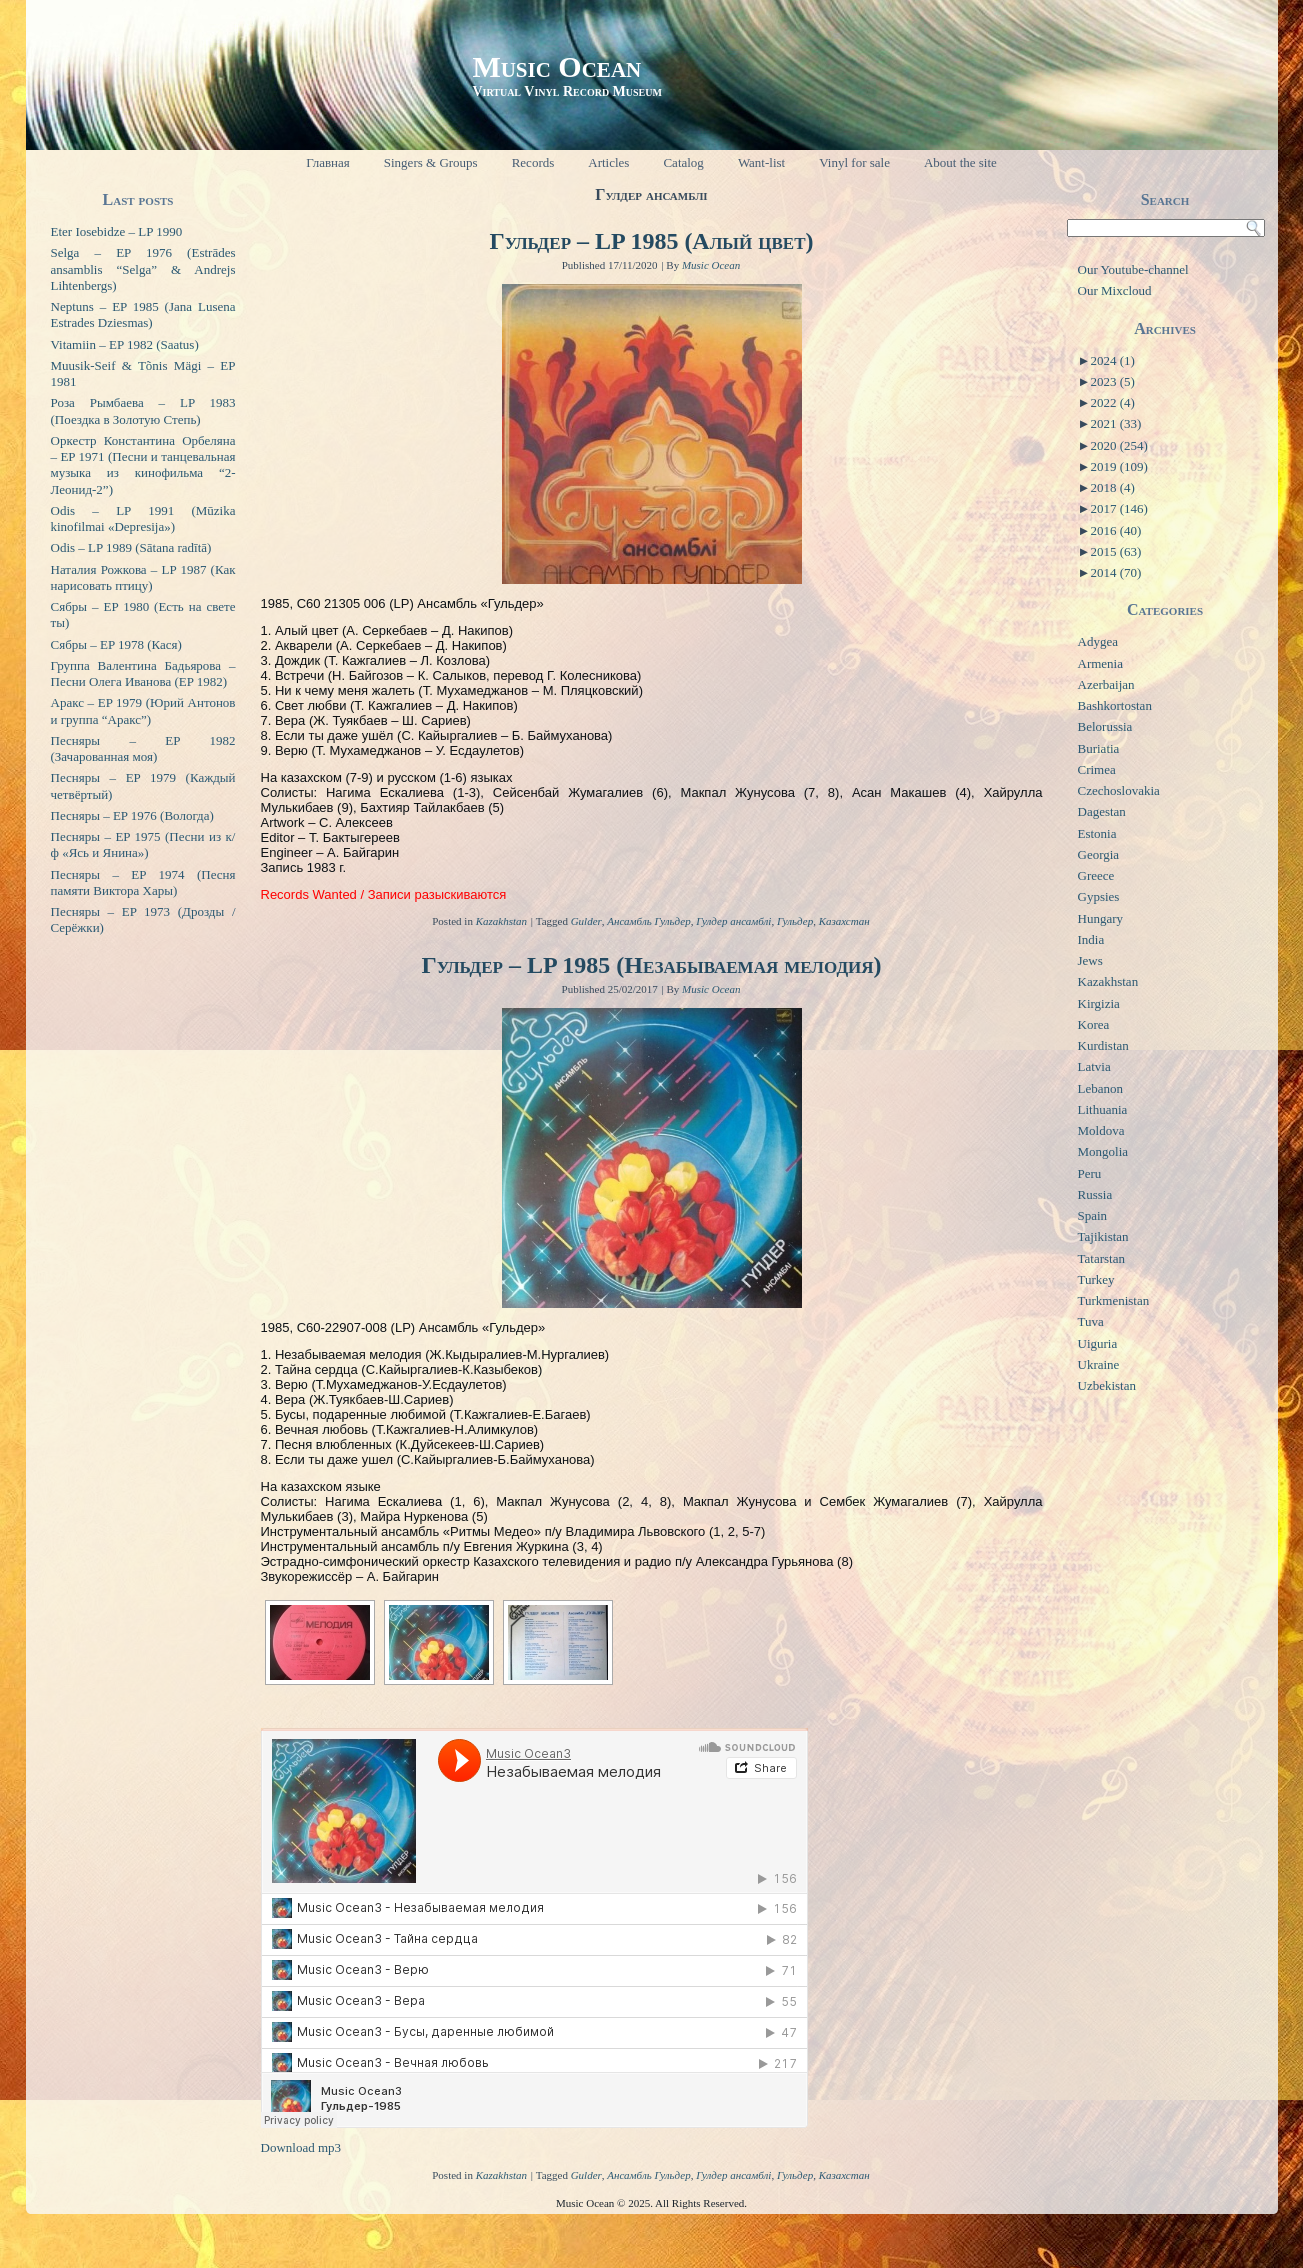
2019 (1118, 466)
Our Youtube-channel (1133, 269)
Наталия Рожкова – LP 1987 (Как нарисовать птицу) (143, 577)
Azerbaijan (1106, 684)
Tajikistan (1103, 1236)
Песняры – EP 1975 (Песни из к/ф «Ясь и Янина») (143, 844)
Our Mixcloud (1115, 290)
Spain (1093, 1215)
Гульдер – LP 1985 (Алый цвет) (651, 241)
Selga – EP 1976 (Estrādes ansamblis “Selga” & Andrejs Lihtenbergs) (143, 269)
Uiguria (1098, 1343)
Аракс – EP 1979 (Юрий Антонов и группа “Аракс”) (143, 710)
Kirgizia (1099, 1003)
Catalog (683, 162)
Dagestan (1102, 811)
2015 (1115, 551)
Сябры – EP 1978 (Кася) (116, 644)
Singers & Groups (431, 162)
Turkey (1096, 1279)
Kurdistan (1103, 1045)
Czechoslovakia (1119, 790)
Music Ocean (556, 66)
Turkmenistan (1114, 1300)
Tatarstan (1101, 1258)
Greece (1096, 875)
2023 (1112, 381)
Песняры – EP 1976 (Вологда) (132, 815)
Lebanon (1100, 1088)
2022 (1112, 402)
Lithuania (1103, 1109)
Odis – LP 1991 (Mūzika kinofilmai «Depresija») (143, 518)
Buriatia (1099, 748)
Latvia (1094, 1066)
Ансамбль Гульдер (648, 921)
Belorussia (1105, 726)
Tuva (1091, 1321)
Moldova (1101, 1130)
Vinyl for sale (854, 162)
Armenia (1100, 663)
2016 (1115, 530)
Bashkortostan (1115, 705)
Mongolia (1103, 1151)
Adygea (1098, 641)
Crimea (1097, 769)
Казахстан (844, 921)
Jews (1090, 960)
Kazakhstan (501, 921)
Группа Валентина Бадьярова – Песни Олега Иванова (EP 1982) (143, 673)
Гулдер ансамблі (733, 921)
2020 (1118, 445)
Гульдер (795, 921)
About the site (960, 162)
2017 (1118, 508)
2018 (1112, 487)
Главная (328, 162)
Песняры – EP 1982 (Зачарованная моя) (143, 748)
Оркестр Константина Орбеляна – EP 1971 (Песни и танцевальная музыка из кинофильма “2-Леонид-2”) (143, 465)
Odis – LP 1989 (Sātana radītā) (131, 547)
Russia (1095, 1194)
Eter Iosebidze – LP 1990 (117, 231)
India (1091, 939)
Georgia (1099, 854)
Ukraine (1099, 1364)
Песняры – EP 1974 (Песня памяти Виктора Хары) (143, 882)
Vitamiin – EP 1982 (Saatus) (125, 344)
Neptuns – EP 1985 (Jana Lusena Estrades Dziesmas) (143, 314)
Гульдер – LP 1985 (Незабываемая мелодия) (651, 965)
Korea (1094, 1024)
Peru (1090, 1173)
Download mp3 (301, 2147)
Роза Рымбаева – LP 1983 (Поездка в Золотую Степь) (143, 410)
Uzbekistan (1107, 1385)
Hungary (1101, 918)
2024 (1112, 360)
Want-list (761, 162)
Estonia (1097, 833)
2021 (1115, 423)
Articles (608, 162)
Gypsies (1099, 896)
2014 (1115, 572)
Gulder (586, 921)
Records (533, 162)
